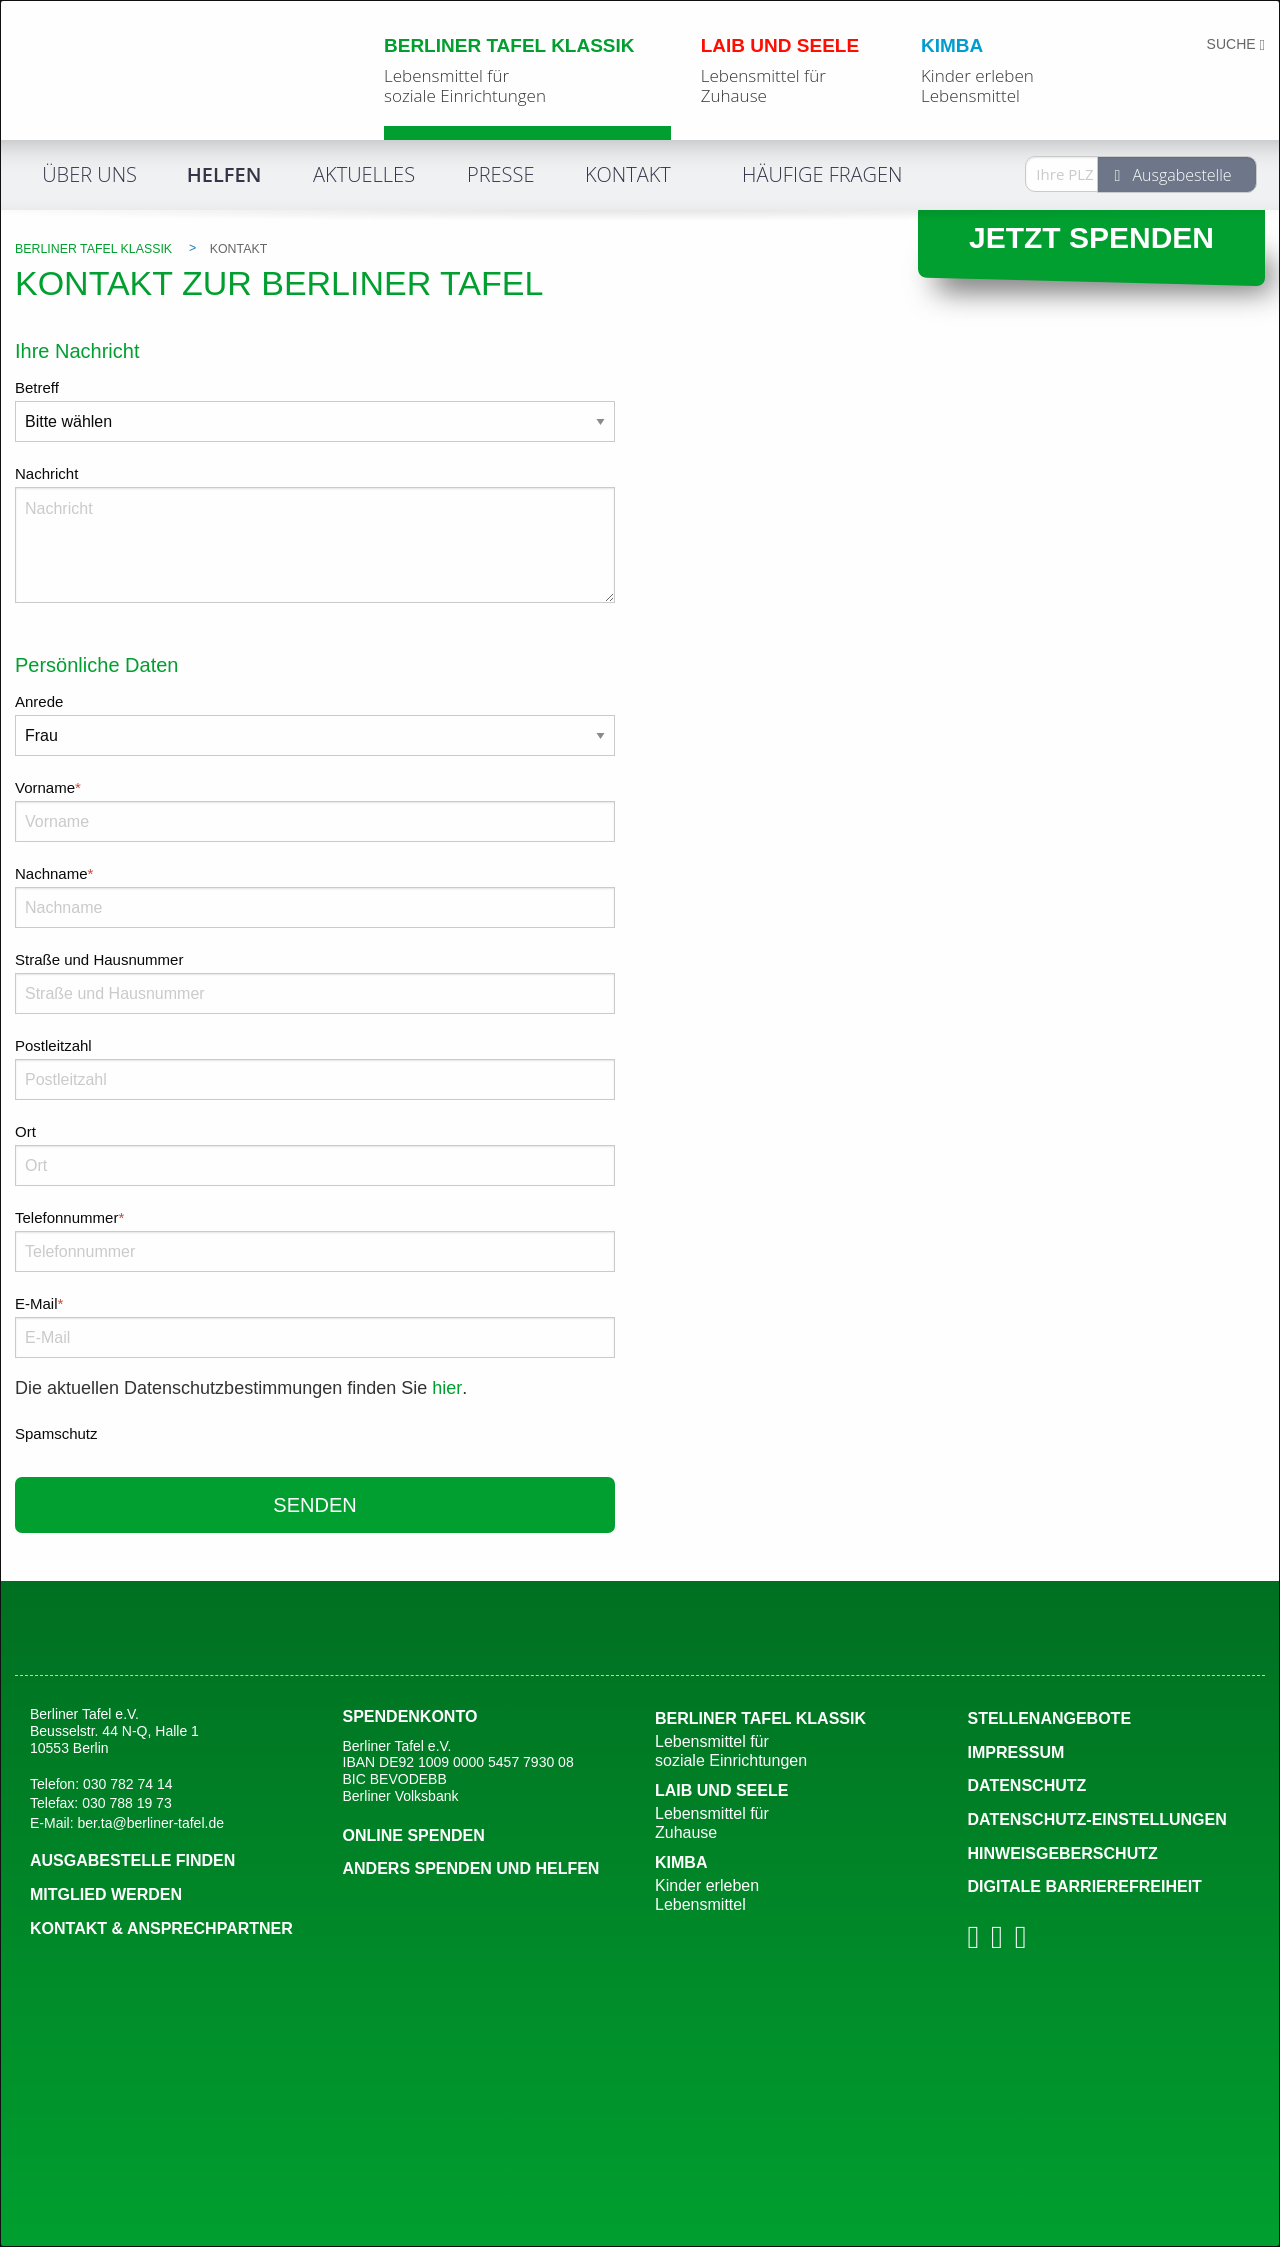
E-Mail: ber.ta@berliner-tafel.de (127, 1823)
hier (447, 1388)
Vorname (315, 785)
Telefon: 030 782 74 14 (101, 1784)
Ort (25, 1131)
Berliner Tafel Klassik (796, 1740)
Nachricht (46, 473)
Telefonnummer (315, 1215)
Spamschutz (56, 1433)
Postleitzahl (53, 1045)
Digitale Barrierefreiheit (1085, 1886)
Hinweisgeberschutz (1063, 1853)
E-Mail (315, 1301)
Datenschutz (1027, 1785)
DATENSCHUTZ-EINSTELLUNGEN (1097, 1819)
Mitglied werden (106, 1894)
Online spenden (414, 1835)
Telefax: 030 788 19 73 (101, 1803)
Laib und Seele (796, 1812)
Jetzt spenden (1091, 237)
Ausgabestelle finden (132, 1860)
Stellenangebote (1050, 1718)
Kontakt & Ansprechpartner (161, 1928)
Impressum (1016, 1752)
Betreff (37, 387)
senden (314, 1505)
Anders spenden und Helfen (471, 1868)
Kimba (796, 1884)
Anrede (39, 701)
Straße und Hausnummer (99, 959)
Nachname (315, 871)
